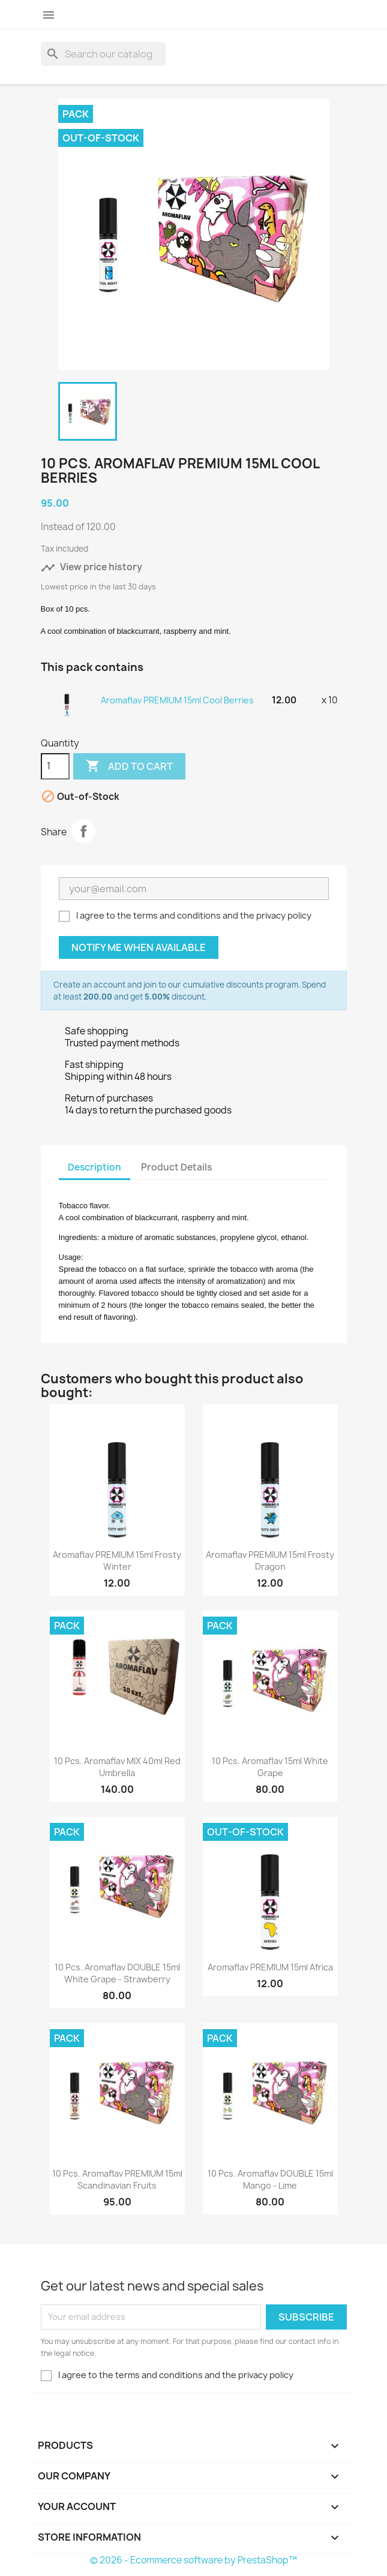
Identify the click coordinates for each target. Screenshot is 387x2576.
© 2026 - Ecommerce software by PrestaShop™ (193, 2560)
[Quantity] (55, 766)
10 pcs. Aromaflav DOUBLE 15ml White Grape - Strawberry (117, 1973)
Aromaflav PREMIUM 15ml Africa (270, 1967)
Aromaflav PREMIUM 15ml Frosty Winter (117, 1560)
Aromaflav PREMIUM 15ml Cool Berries (177, 700)
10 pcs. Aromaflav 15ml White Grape (270, 1766)
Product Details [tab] (176, 1167)
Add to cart (129, 766)
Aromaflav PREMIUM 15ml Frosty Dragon (270, 1560)
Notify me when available (138, 947)
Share (83, 831)
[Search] (103, 54)
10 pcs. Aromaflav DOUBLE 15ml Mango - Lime (270, 2179)
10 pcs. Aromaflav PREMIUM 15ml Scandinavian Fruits (117, 2179)
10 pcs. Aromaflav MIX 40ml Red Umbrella (117, 1766)
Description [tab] (94, 1167)
